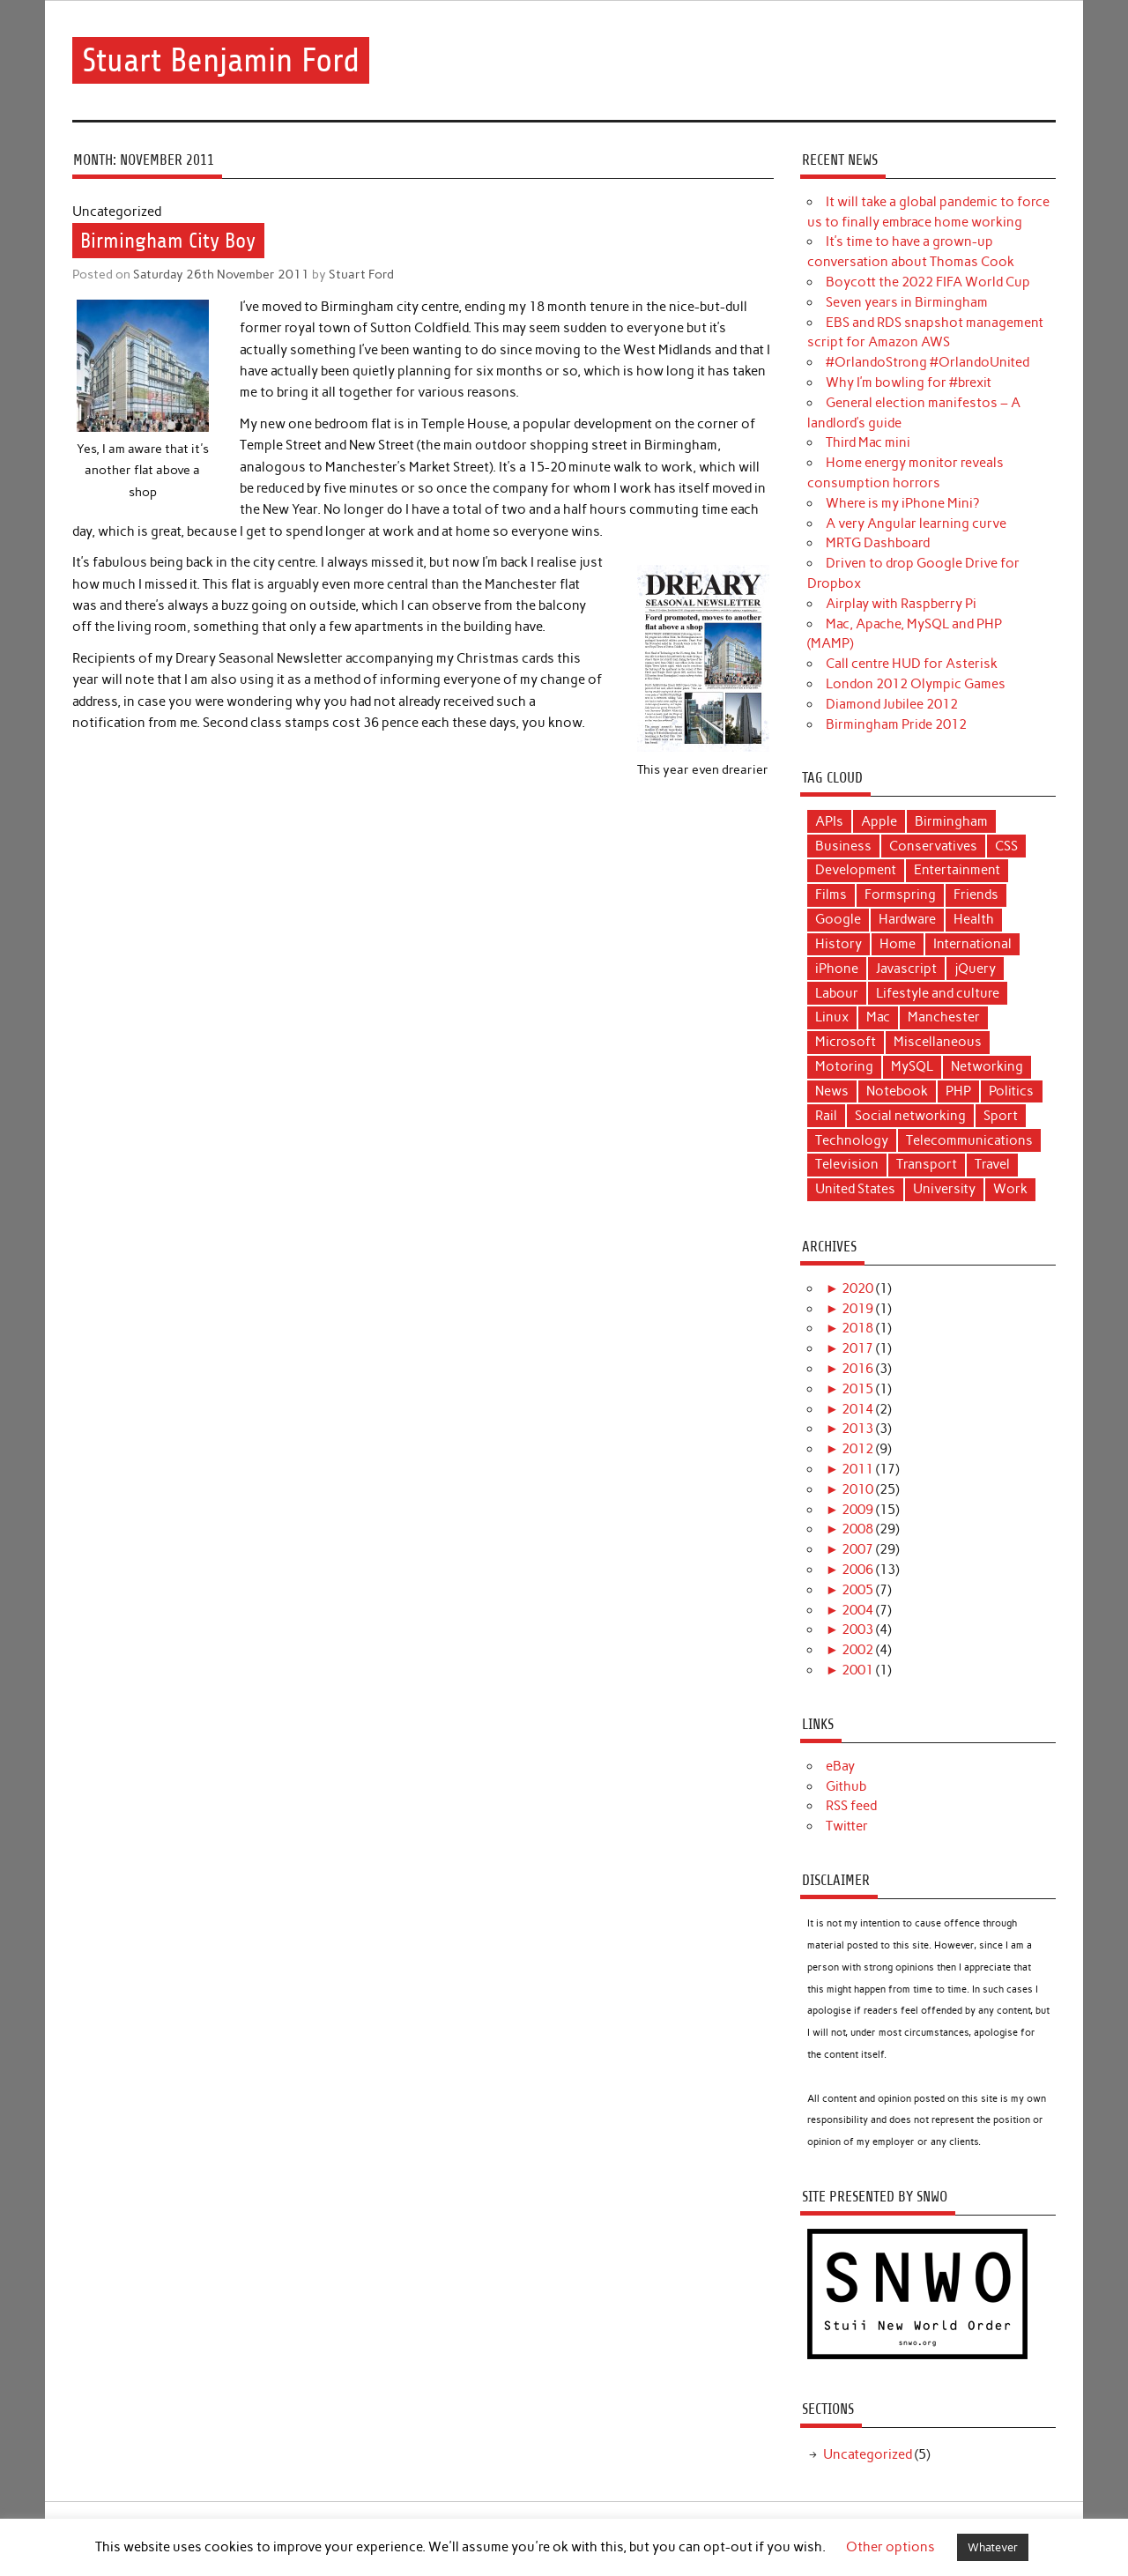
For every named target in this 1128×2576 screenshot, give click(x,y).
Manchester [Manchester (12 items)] (944, 1017)
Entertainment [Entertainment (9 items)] (957, 870)
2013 (857, 1428)
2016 (857, 1369)
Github (846, 1786)
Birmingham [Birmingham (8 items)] (951, 821)
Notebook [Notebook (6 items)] (897, 1091)
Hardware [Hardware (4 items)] (907, 919)
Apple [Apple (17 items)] (879, 821)
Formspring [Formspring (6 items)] (900, 894)
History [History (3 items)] (838, 944)
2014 (857, 1409)
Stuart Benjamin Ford (221, 60)
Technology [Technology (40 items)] (851, 1140)
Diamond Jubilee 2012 (892, 704)
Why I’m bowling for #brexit (908, 382)
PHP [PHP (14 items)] (958, 1091)
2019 (857, 1309)
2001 (857, 1670)
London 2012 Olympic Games (916, 684)
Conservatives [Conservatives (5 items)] (933, 846)
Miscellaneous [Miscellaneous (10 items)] (938, 1042)
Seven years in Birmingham (907, 302)
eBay (840, 1766)
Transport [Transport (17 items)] (926, 1164)
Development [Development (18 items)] (855, 870)
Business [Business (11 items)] (843, 846)
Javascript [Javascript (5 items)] (906, 968)
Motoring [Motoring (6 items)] (844, 1066)
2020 (857, 1288)
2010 (857, 1489)
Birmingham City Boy (168, 240)
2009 (857, 1510)
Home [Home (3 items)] (897, 944)
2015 (857, 1389)
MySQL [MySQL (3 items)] (912, 1066)
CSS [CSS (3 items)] (1006, 846)
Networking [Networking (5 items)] (987, 1066)
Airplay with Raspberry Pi (901, 604)
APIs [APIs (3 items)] (829, 821)
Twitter (847, 1826)
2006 (857, 1570)
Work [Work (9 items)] (1010, 1189)
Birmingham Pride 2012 (896, 724)
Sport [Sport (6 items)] (1000, 1116)
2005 (857, 1590)
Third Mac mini (868, 442)
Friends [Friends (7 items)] (976, 894)
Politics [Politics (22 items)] (1011, 1091)
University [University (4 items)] (944, 1189)
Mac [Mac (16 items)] (878, 1017)
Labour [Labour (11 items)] (836, 993)
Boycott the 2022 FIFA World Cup (928, 282)
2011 (857, 1469)
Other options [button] (890, 2547)
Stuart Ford (361, 274)
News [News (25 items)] (832, 1091)
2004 (857, 1610)
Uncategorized (867, 2454)
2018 (857, 1328)
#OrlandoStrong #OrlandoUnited (927, 362)
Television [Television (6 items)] (847, 1164)
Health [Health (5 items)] (974, 919)
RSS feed (851, 1806)
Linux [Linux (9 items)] (832, 1017)
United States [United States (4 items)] (855, 1189)
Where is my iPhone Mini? (902, 503)
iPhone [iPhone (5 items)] (836, 968)
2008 (857, 1529)
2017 (857, 1348)
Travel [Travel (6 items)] (992, 1164)
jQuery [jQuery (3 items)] (975, 968)
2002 (857, 1650)
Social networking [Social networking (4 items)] (910, 1116)
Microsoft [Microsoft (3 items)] (845, 1042)
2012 (857, 1449)
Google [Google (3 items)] (838, 919)
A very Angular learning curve (916, 523)
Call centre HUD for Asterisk (912, 664)
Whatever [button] (993, 2547)
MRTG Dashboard (878, 543)
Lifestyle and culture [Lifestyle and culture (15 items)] (937, 993)
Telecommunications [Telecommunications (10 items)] (969, 1140)
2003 (857, 1629)
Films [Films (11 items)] (831, 894)
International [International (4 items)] (972, 944)
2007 (857, 1549)
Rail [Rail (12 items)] (826, 1116)
